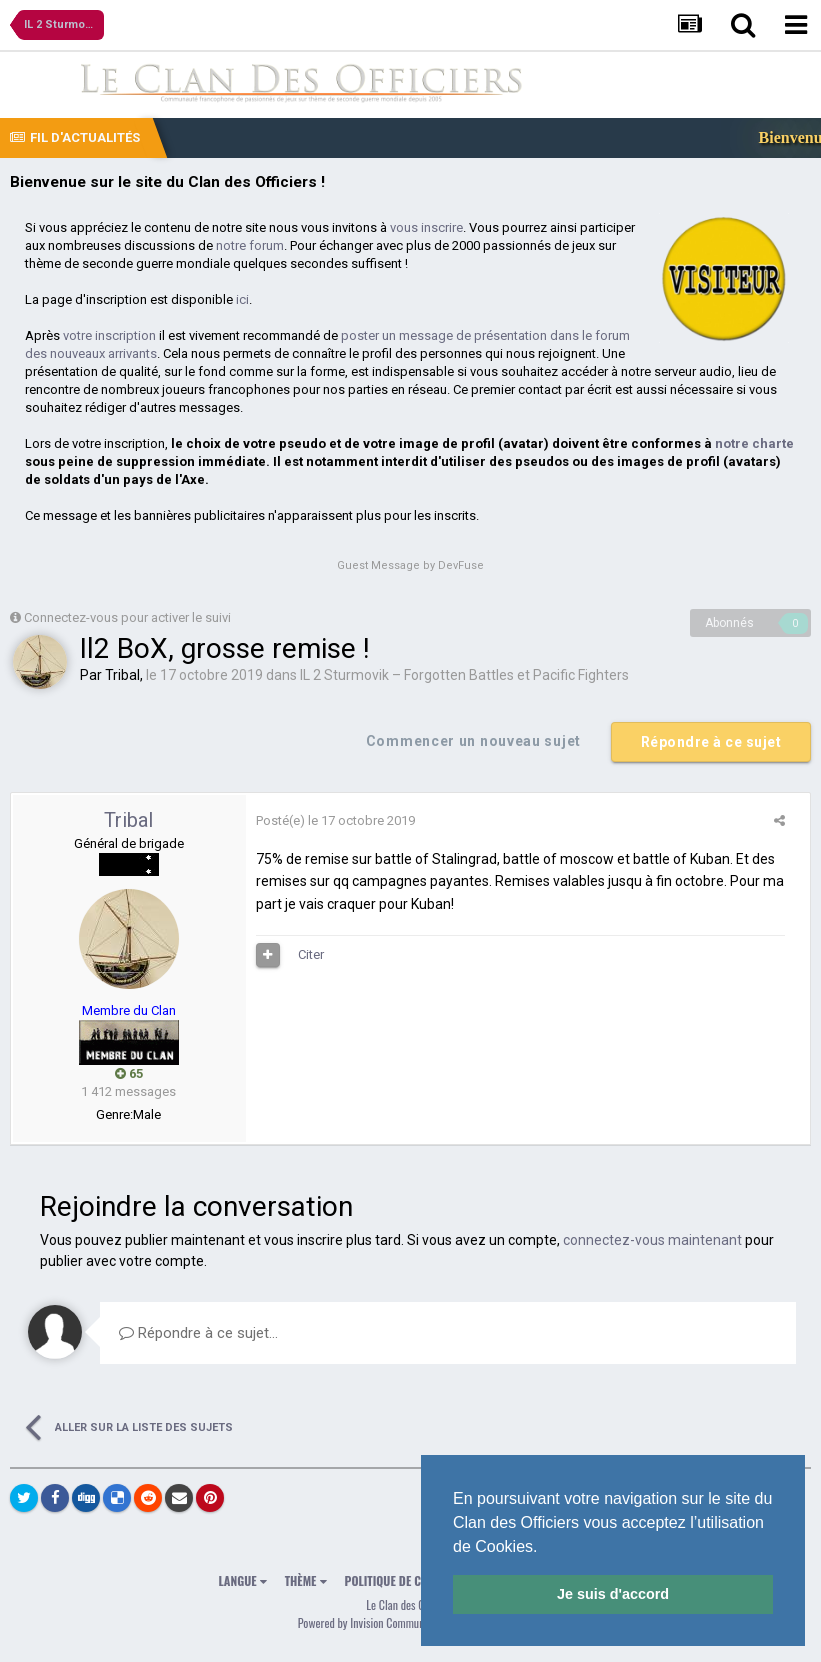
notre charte (754, 443)
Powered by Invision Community (367, 1622)
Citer (311, 954)
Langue (243, 1580)
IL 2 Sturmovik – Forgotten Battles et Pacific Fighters (464, 675)
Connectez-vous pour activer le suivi (127, 617)
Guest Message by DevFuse (410, 565)
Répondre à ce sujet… (198, 1333)
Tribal (122, 675)
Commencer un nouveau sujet (473, 741)
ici (242, 299)
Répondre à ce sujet (711, 742)
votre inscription (109, 335)
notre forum (250, 245)
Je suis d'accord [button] (613, 1594)
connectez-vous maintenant (652, 1240)
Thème (306, 1580)
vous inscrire (426, 227)
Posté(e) (335, 820)
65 (129, 1073)
